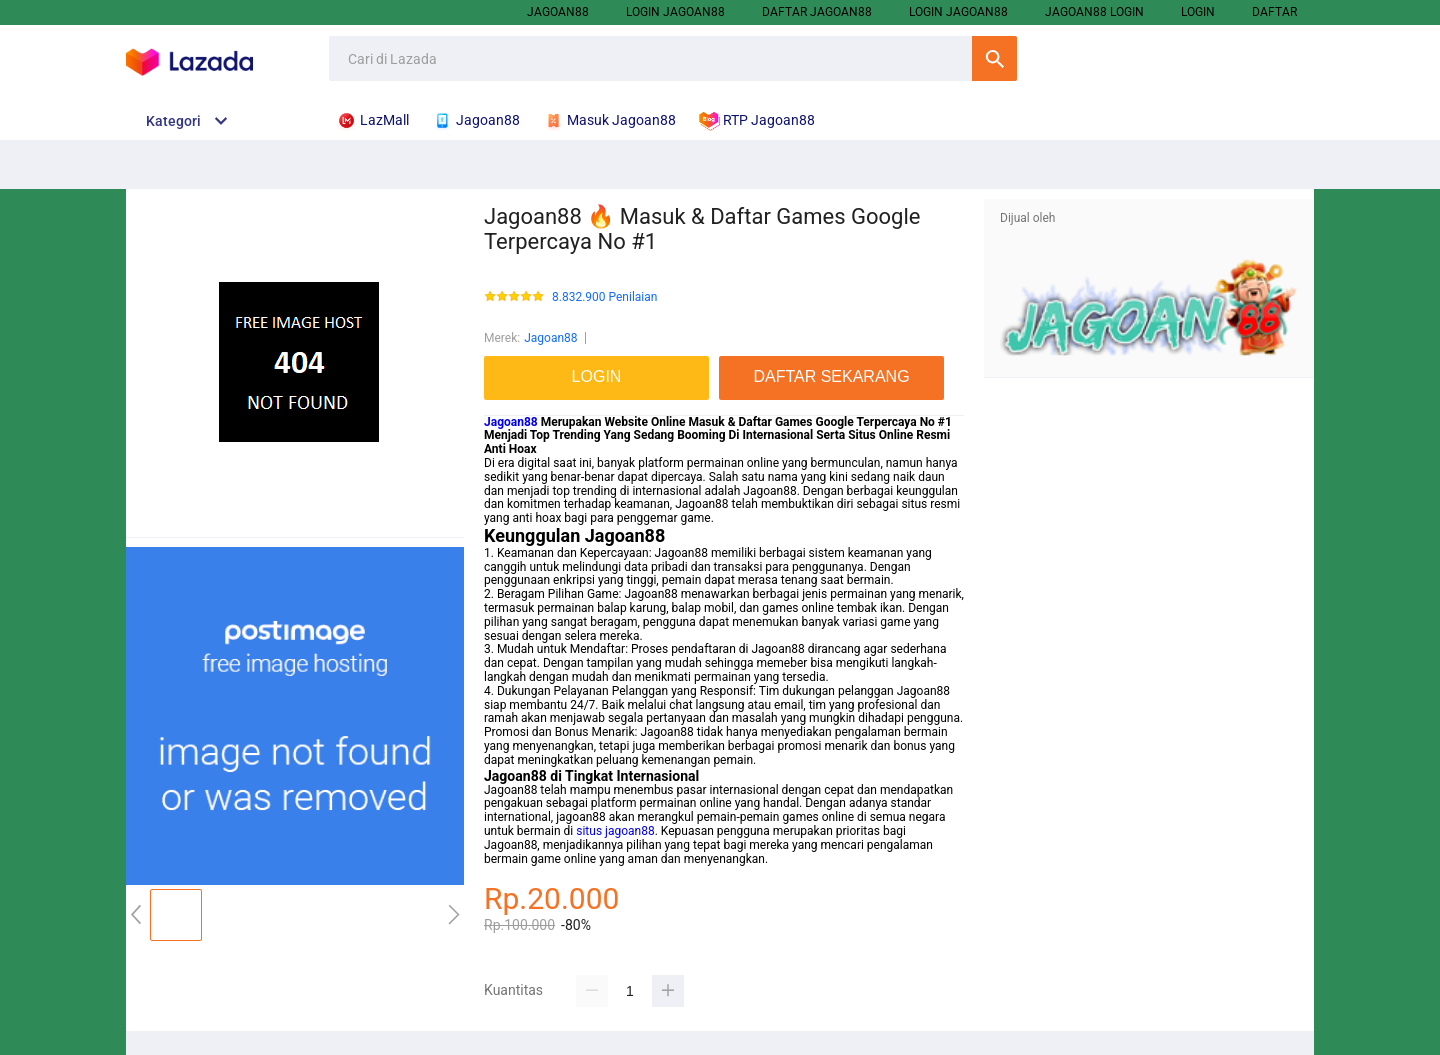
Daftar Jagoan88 (817, 12)
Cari (994, 58)
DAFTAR (1274, 12)
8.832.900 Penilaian (604, 297)
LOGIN (1198, 12)
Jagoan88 (558, 12)
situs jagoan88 (615, 831)
